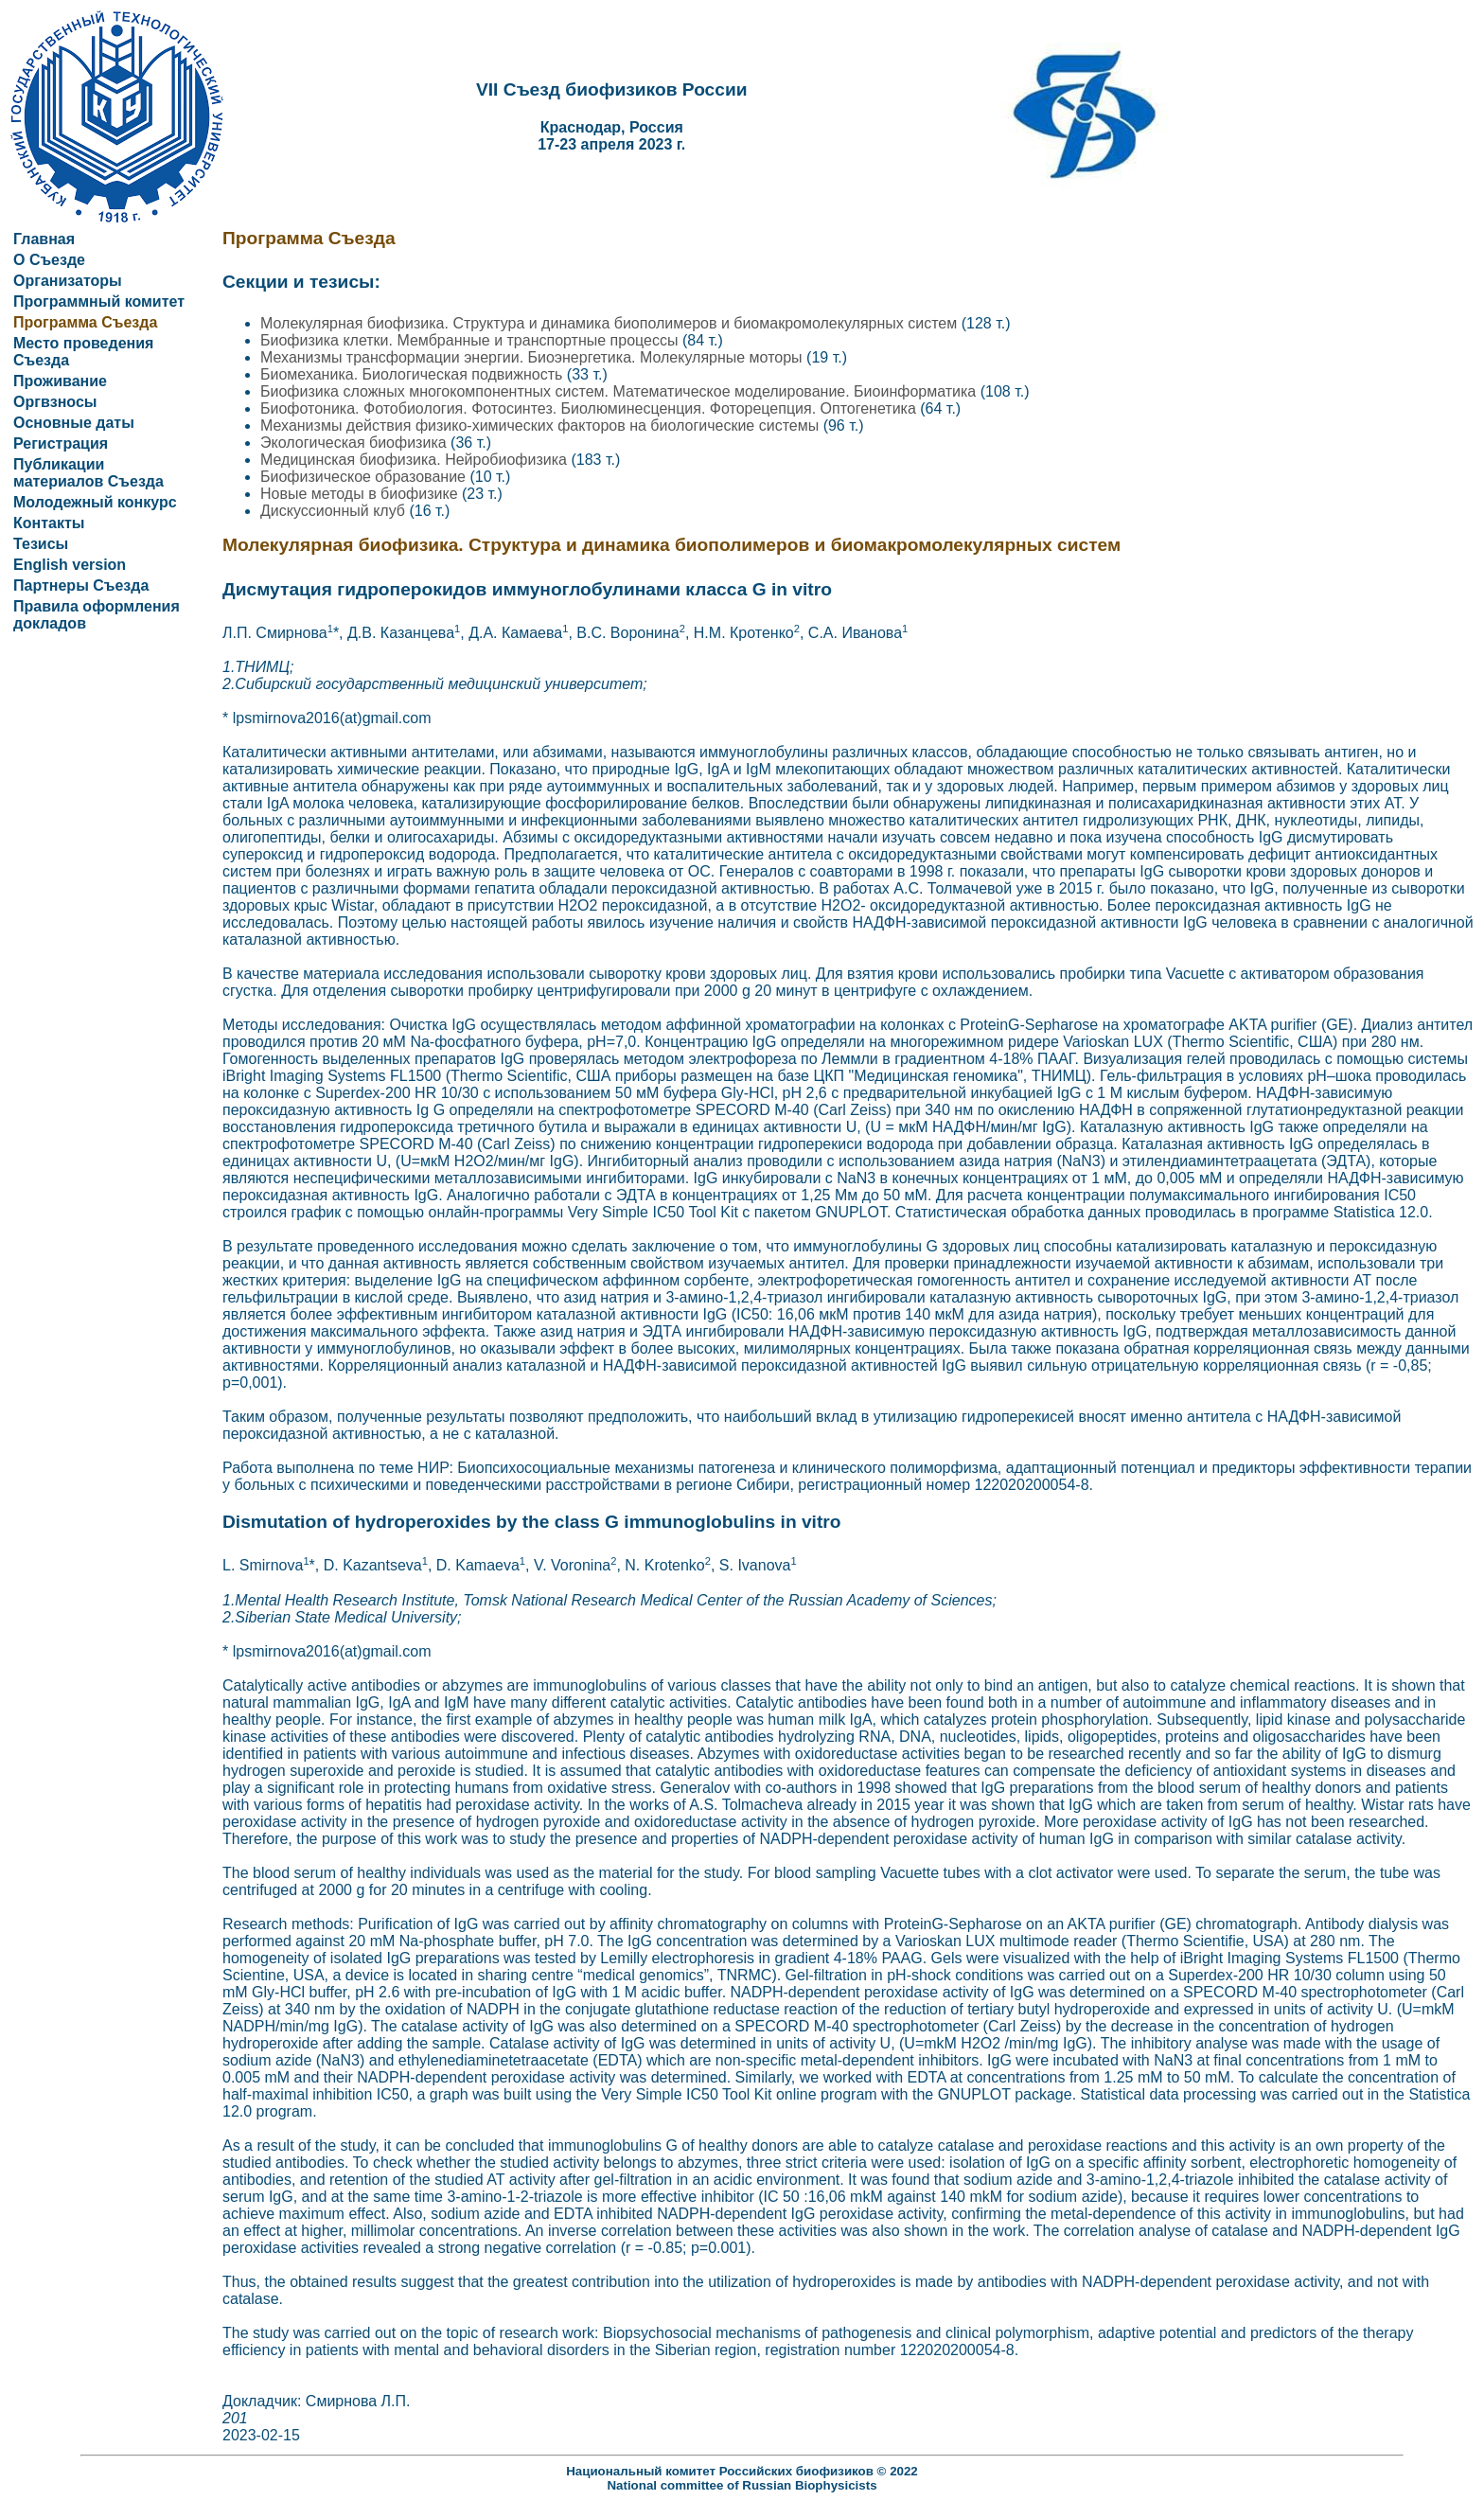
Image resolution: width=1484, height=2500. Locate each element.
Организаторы (67, 281)
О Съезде (49, 260)
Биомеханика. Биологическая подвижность (413, 374)
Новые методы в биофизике (361, 494)
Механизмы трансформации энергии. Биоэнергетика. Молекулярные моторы (533, 357)
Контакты (48, 523)
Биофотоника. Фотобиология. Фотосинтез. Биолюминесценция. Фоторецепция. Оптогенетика (590, 408)
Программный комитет (99, 301)
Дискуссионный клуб (334, 511)
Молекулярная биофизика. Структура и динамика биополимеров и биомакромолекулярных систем (611, 323)
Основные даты (73, 423)
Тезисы (40, 544)
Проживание (60, 381)
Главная (44, 239)
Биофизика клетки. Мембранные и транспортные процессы (471, 340)
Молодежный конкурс (95, 502)
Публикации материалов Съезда (88, 472)
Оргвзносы (55, 402)
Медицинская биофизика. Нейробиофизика (415, 460)
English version (69, 565)
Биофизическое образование (364, 477)
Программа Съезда (85, 322)
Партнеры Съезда (81, 585)
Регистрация (60, 443)
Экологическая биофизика (355, 442)
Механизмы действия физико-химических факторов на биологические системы (541, 425)
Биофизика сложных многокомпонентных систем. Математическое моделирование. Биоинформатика (620, 391)
